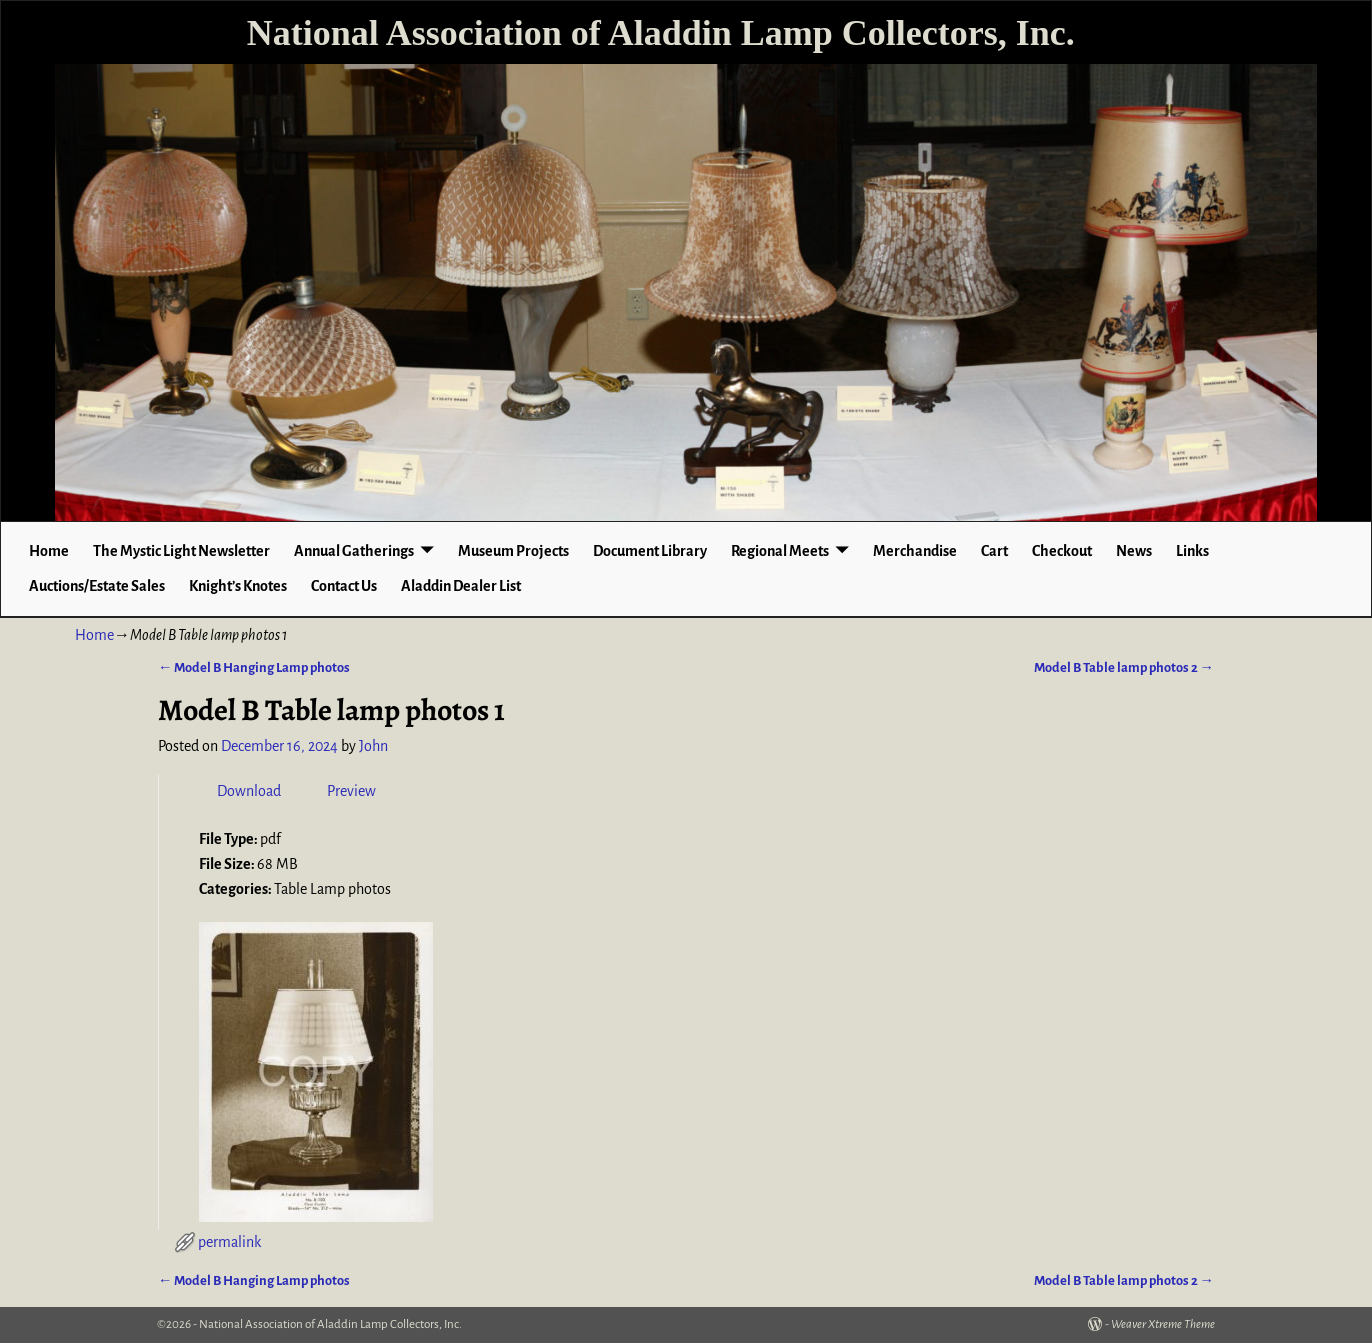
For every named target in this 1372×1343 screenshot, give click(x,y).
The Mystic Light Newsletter (181, 551)
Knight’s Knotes (238, 586)
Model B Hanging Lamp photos (254, 667)
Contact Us (344, 586)
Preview (351, 791)
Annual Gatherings (354, 551)
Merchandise (915, 551)
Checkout (1062, 551)
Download (249, 791)
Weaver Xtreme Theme (1163, 1324)
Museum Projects (513, 551)
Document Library (650, 551)
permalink (229, 1242)
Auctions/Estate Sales (97, 586)
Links (1192, 551)
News (1134, 551)
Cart (994, 551)
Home (49, 551)
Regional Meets (780, 551)
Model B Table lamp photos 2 (1124, 667)
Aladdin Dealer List (461, 586)
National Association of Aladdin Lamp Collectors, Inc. (661, 33)
